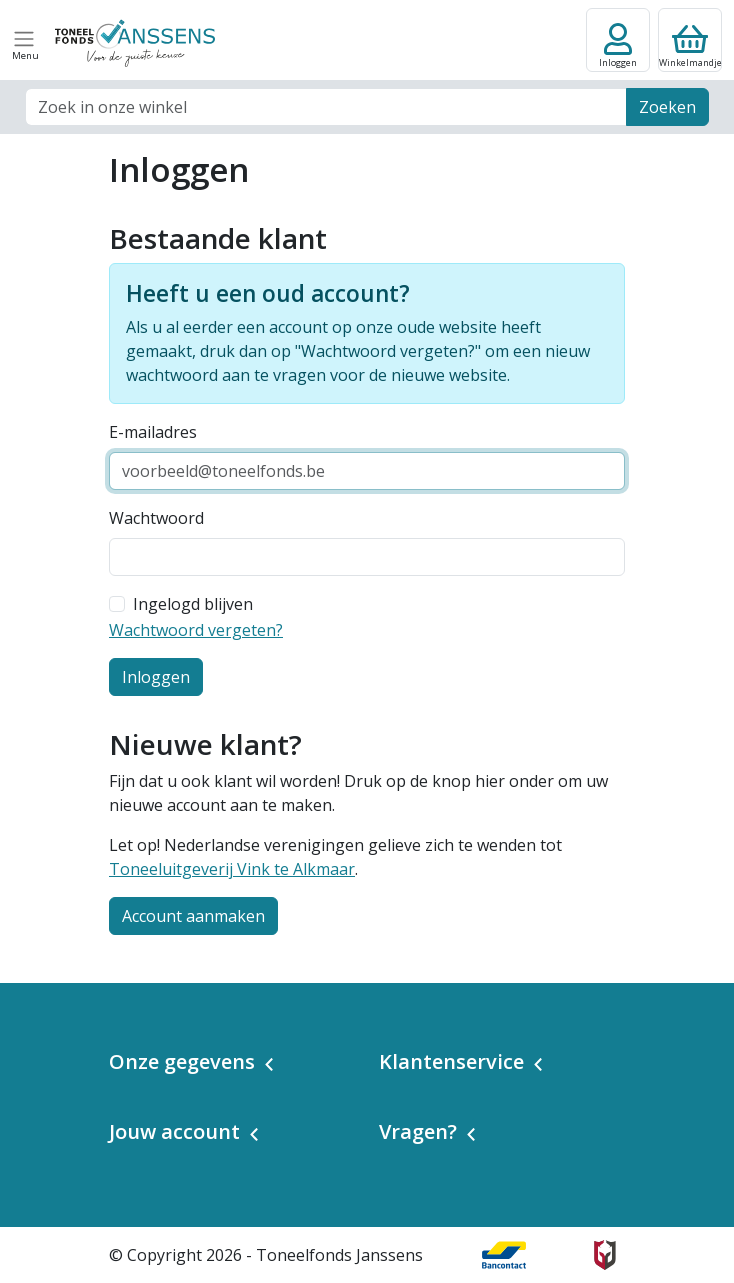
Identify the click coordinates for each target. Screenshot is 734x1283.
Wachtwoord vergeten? (196, 630)
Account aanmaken (193, 916)
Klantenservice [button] (451, 1061)
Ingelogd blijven (193, 604)
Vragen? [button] (418, 1131)
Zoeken (667, 107)
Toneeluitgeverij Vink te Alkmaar (232, 869)
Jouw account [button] (174, 1131)
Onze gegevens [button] (182, 1061)
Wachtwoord (156, 518)
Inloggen (156, 677)
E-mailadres (153, 432)
